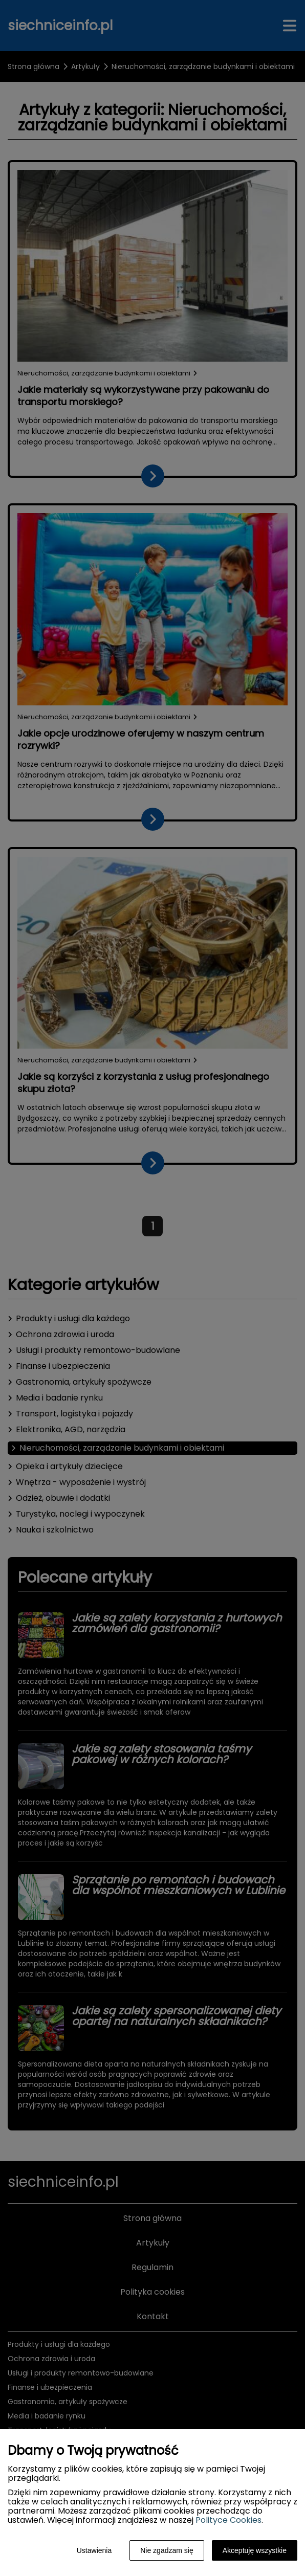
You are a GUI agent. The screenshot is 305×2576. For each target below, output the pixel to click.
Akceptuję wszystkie (255, 2550)
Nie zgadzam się (166, 2550)
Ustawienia (94, 2550)
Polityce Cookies (228, 2520)
